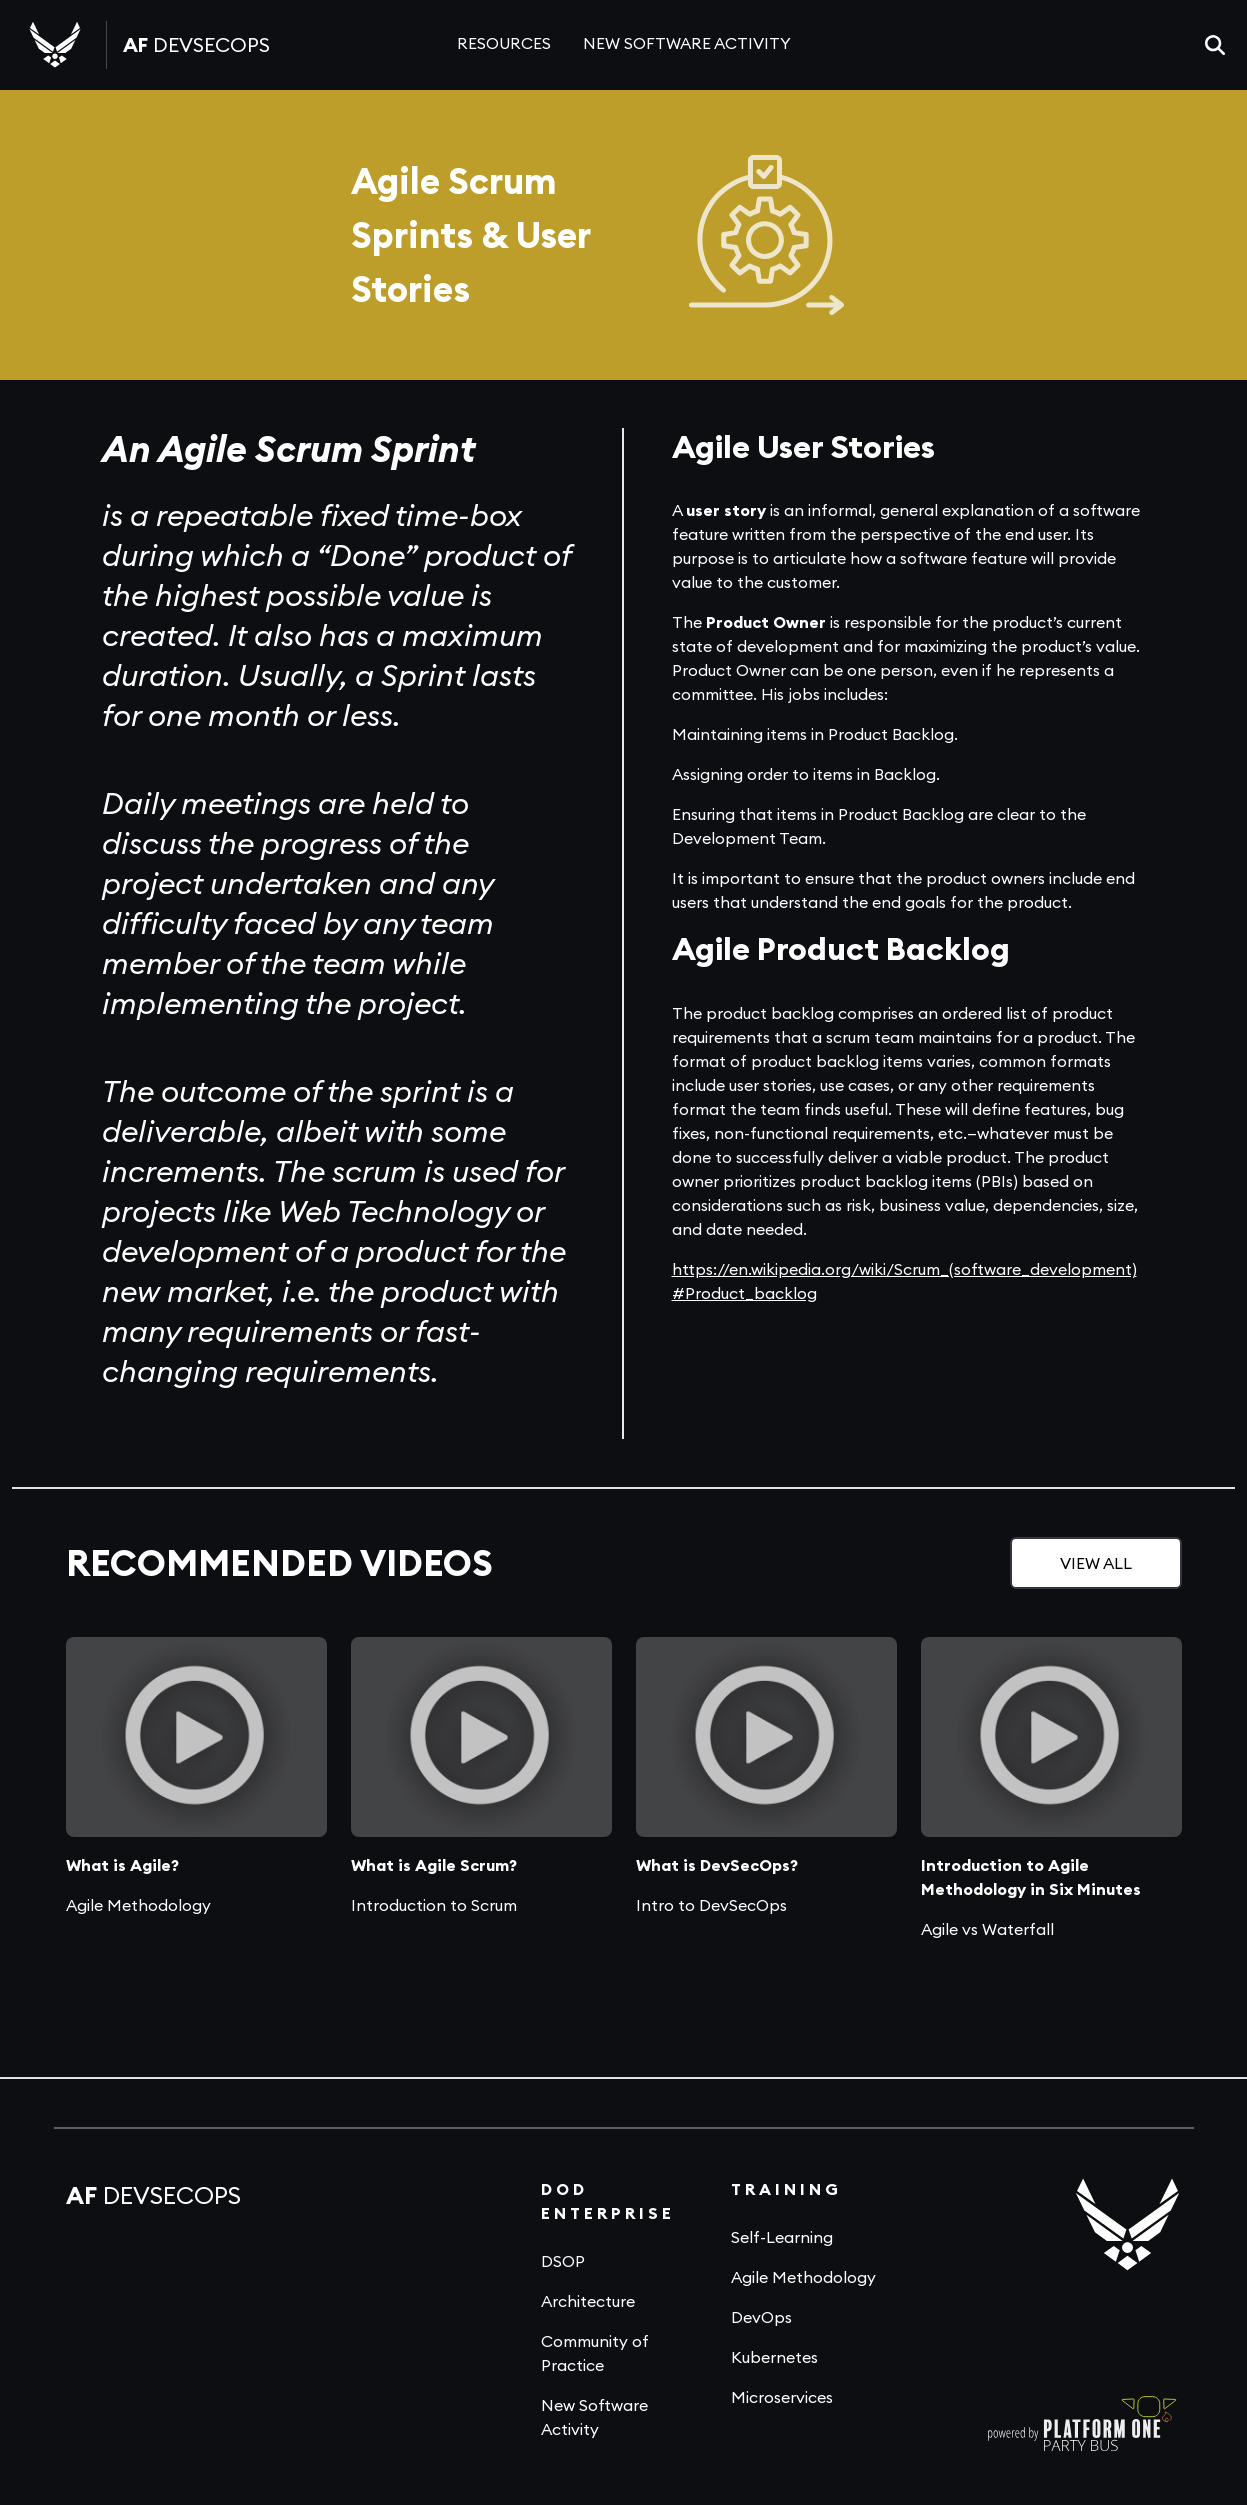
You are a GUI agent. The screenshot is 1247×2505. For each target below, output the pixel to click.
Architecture (588, 2301)
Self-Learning (782, 2237)
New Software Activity (594, 2417)
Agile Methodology (803, 2277)
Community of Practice (595, 2353)
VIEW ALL (1096, 1563)
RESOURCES (504, 43)
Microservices (782, 2397)
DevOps (761, 2317)
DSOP (563, 2261)
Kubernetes (774, 2357)
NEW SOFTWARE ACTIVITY (687, 43)
